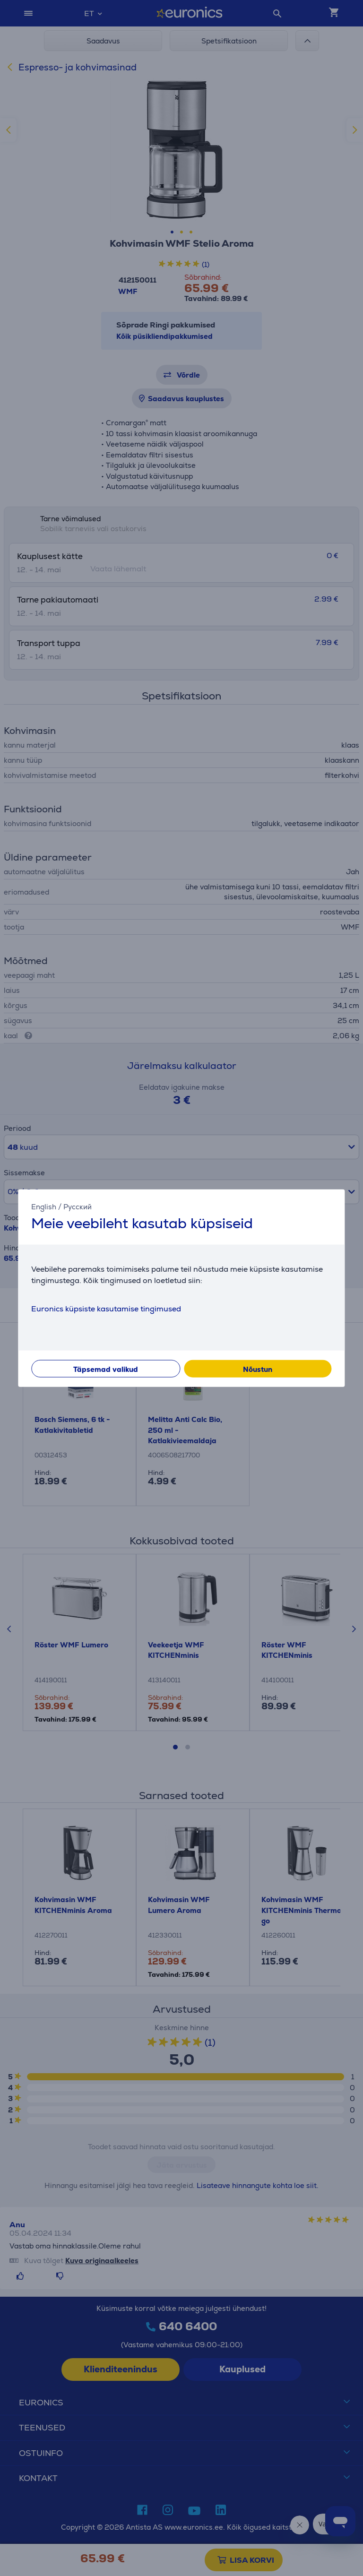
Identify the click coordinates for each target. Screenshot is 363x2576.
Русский (77, 1206)
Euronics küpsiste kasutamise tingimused (106, 1309)
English (43, 1206)
